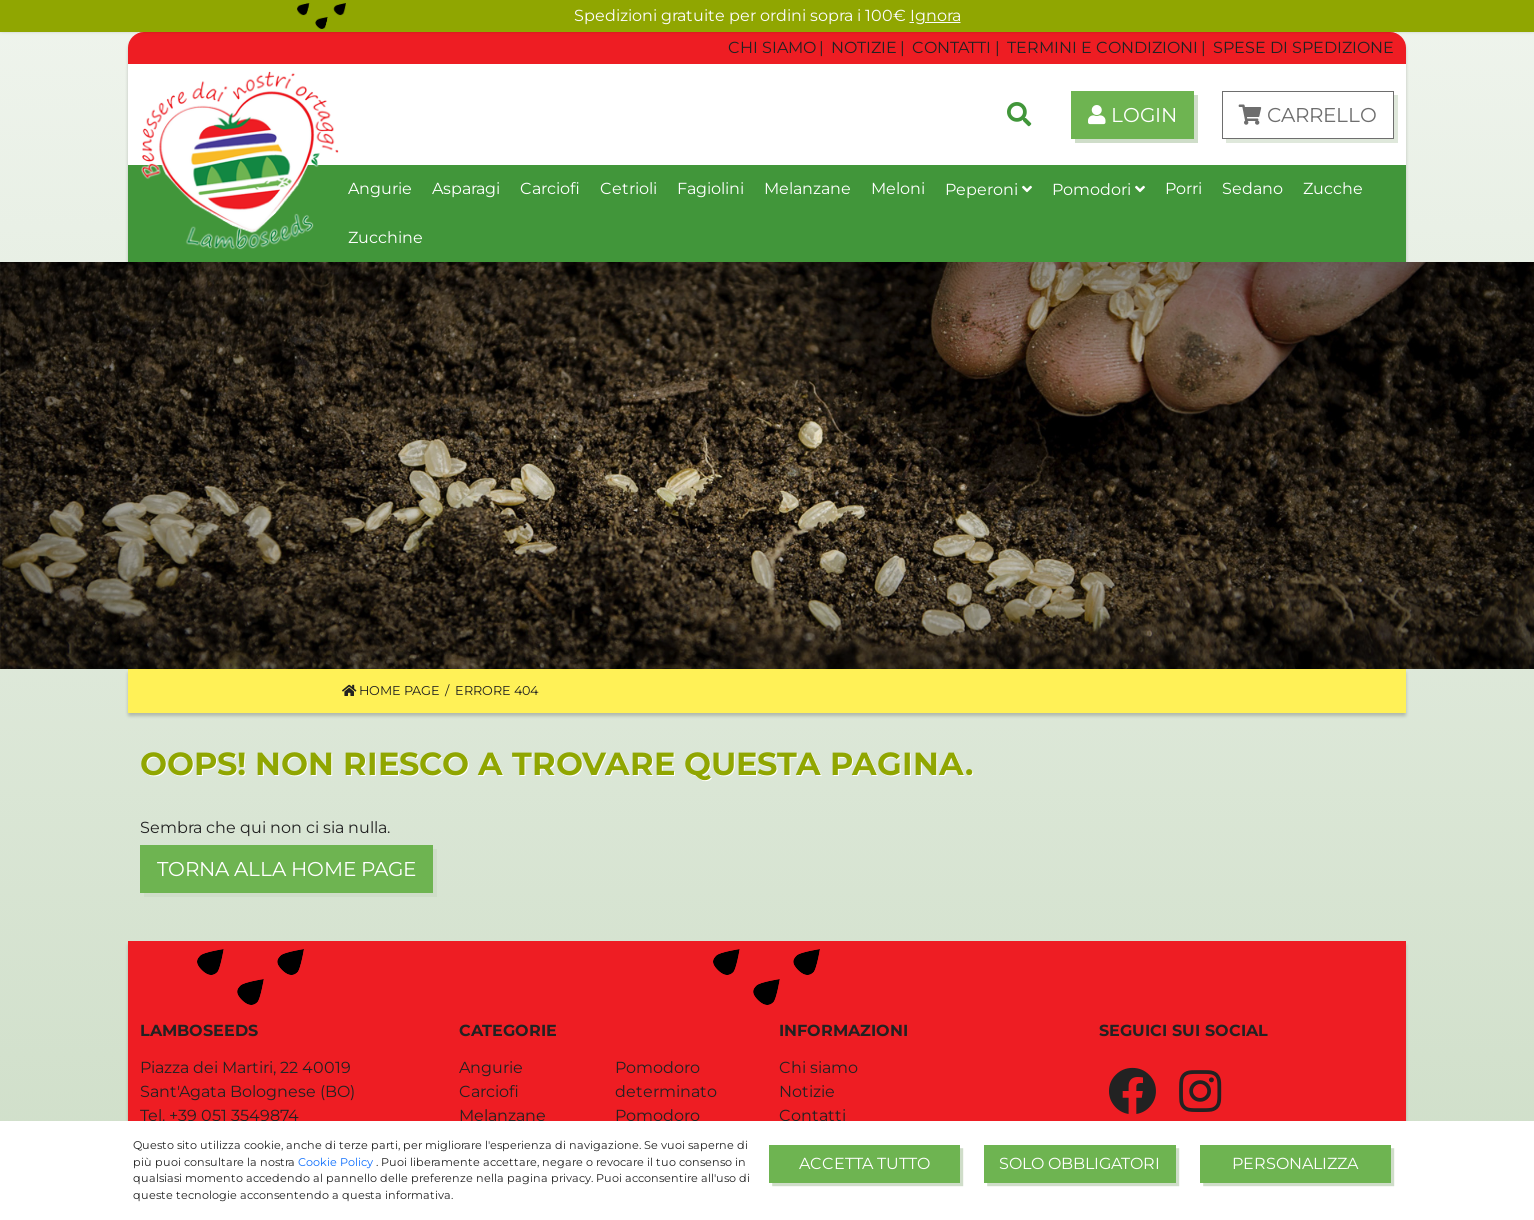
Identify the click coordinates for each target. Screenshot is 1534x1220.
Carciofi (489, 1091)
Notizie (807, 1091)
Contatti (812, 1115)
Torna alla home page (286, 869)
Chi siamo (818, 1067)
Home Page (391, 690)
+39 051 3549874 (234, 1115)
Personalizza (1295, 1163)
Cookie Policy (337, 1162)
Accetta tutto (864, 1163)
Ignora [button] (935, 15)
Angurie (491, 1067)
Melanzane (502, 1115)
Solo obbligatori (1079, 1163)
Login (1132, 115)
